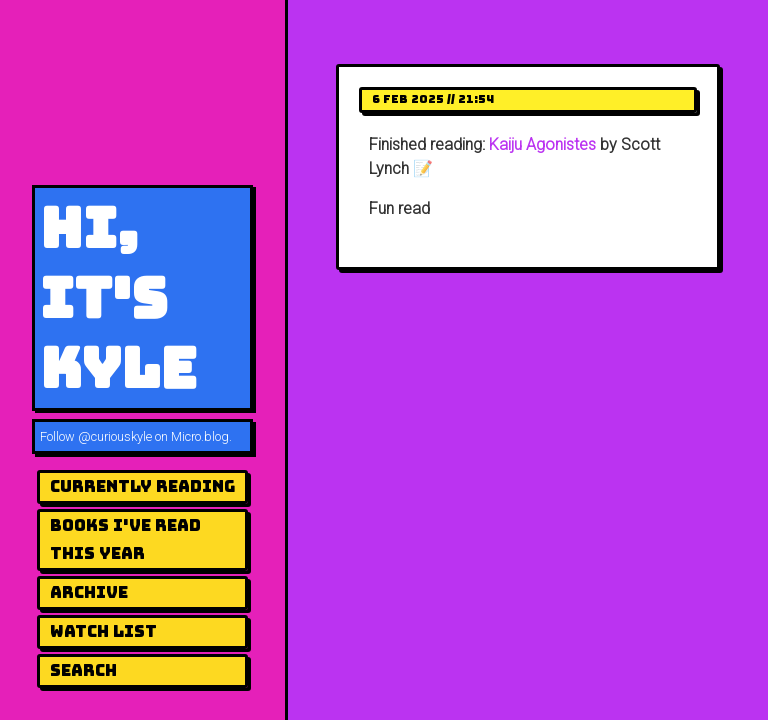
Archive (89, 592)
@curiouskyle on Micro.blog (153, 436)
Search (83, 670)
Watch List (103, 631)
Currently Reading (142, 486)
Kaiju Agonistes (542, 144)
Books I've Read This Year (125, 539)
